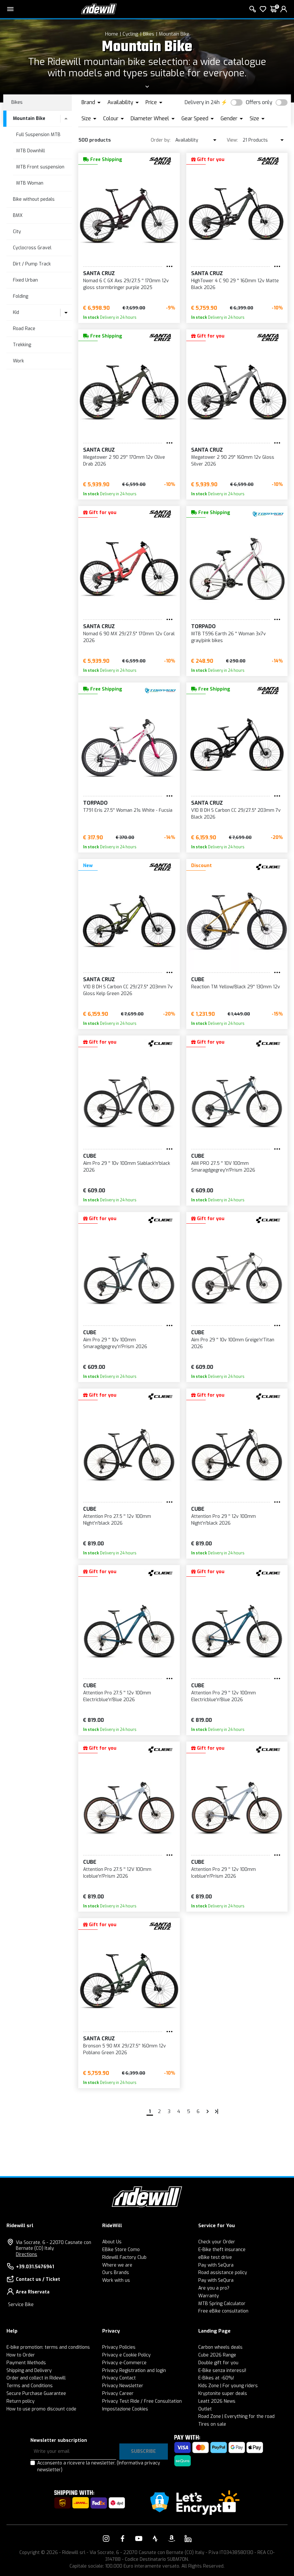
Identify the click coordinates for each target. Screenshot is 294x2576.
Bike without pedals (34, 199)
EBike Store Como (121, 2250)
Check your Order (216, 2242)
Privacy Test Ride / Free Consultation (142, 2401)
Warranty (208, 2296)
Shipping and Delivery (29, 2370)
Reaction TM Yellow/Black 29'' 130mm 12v (235, 987)
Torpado (203, 626)
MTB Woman (29, 183)
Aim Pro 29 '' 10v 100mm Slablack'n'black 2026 (126, 1166)
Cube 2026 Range (217, 2355)
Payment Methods (26, 2363)
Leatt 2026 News (216, 2401)
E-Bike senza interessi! (222, 2370)
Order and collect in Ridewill (36, 2378)
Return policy (20, 2401)
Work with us (116, 2280)
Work (18, 361)
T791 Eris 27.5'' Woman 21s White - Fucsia (127, 810)
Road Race (24, 329)
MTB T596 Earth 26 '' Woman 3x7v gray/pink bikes (228, 637)
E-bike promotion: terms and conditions (48, 2347)
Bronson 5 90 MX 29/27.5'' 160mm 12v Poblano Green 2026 (124, 2049)
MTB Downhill (30, 151)
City (17, 232)
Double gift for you (218, 2363)
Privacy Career (118, 2393)
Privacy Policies (119, 2347)
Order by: (160, 140)
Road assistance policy (222, 2273)
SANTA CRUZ (99, 273)
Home (111, 34)
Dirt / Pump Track (32, 264)
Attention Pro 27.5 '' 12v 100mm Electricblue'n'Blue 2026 (117, 1696)
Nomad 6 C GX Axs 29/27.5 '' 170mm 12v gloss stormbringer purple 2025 (126, 284)
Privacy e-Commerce (124, 2363)
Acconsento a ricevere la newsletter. (98, 2466)
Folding (20, 296)
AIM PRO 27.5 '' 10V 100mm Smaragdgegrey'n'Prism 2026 (223, 1166)
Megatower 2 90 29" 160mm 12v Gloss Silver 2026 (232, 460)
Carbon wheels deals (220, 2347)
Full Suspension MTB (38, 135)
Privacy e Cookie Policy (126, 2355)
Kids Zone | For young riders (228, 2386)
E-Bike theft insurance (221, 2250)
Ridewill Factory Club (124, 2257)
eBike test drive (215, 2257)
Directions (26, 2254)
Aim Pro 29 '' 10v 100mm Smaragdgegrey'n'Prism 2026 (115, 1343)
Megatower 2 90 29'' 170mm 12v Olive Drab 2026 (124, 460)
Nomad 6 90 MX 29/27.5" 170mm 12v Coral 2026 (129, 637)
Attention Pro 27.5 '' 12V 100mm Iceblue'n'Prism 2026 (117, 1872)
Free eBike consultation (223, 2311)
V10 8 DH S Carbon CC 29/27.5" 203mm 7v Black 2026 (236, 813)
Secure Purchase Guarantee (36, 2393)
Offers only (259, 102)
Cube (197, 979)
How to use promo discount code (41, 2409)
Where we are (117, 2265)
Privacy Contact (119, 2378)
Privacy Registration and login (134, 2370)
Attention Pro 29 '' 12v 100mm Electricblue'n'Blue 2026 (223, 1696)
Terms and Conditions (29, 2386)
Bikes (148, 34)
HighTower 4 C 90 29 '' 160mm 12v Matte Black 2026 (235, 284)
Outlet (205, 2409)
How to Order (20, 2355)
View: (232, 140)
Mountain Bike (174, 34)
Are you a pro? (213, 2288)
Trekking (22, 345)
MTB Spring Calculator (221, 2304)
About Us (112, 2242)
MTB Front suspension (40, 167)
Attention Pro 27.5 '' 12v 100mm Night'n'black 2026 (117, 1519)
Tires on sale (212, 2424)
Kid (16, 312)
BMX (18, 215)
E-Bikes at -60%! (216, 2378)
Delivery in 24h (202, 102)
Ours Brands (115, 2273)
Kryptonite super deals (222, 2393)
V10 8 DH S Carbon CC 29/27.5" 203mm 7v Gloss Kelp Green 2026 (128, 990)
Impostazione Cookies (125, 2409)
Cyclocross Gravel (32, 248)
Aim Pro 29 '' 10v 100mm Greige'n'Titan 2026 (232, 1343)
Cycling (130, 34)
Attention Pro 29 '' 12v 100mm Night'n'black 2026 (223, 1519)
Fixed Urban (25, 280)
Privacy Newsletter (122, 2386)
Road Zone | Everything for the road (236, 2416)
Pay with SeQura (216, 2265)
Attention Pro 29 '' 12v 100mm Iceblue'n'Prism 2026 (223, 1872)
